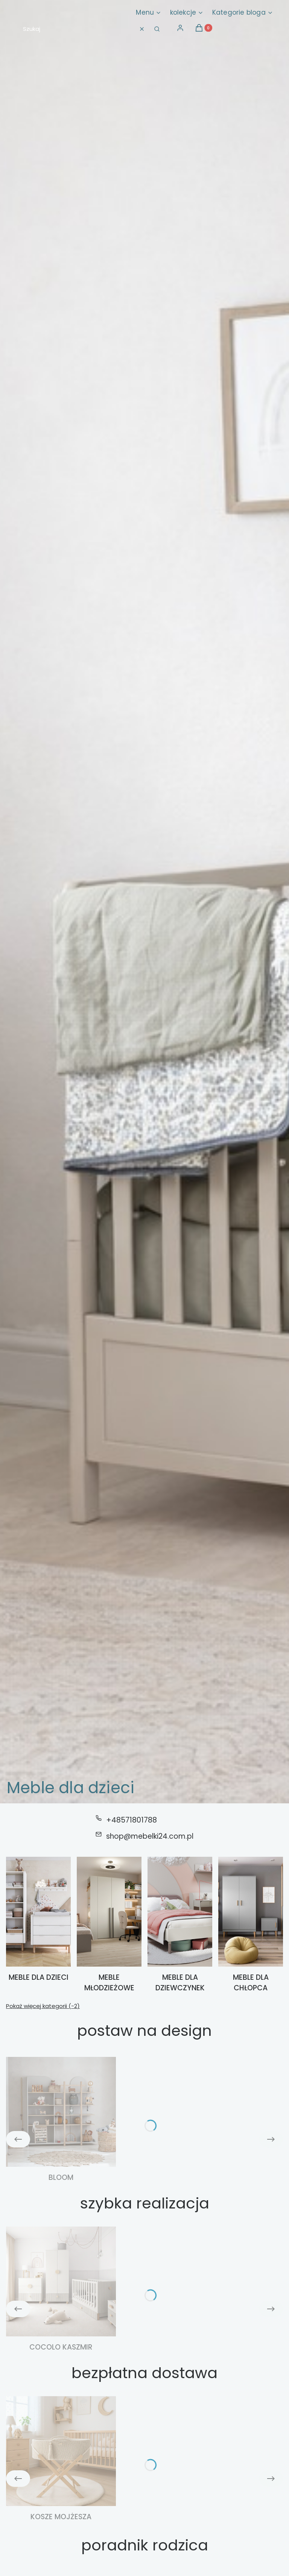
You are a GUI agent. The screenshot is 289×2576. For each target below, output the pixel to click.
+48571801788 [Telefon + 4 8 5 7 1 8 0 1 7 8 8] (131, 1820)
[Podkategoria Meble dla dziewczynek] (180, 1925)
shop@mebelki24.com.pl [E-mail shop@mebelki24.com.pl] (149, 1836)
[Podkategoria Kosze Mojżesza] (61, 2459)
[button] (157, 29)
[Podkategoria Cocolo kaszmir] (61, 2290)
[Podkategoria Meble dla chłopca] (250, 1925)
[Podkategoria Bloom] (61, 2120)
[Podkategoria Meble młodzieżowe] (109, 1925)
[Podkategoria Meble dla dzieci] (38, 1925)
